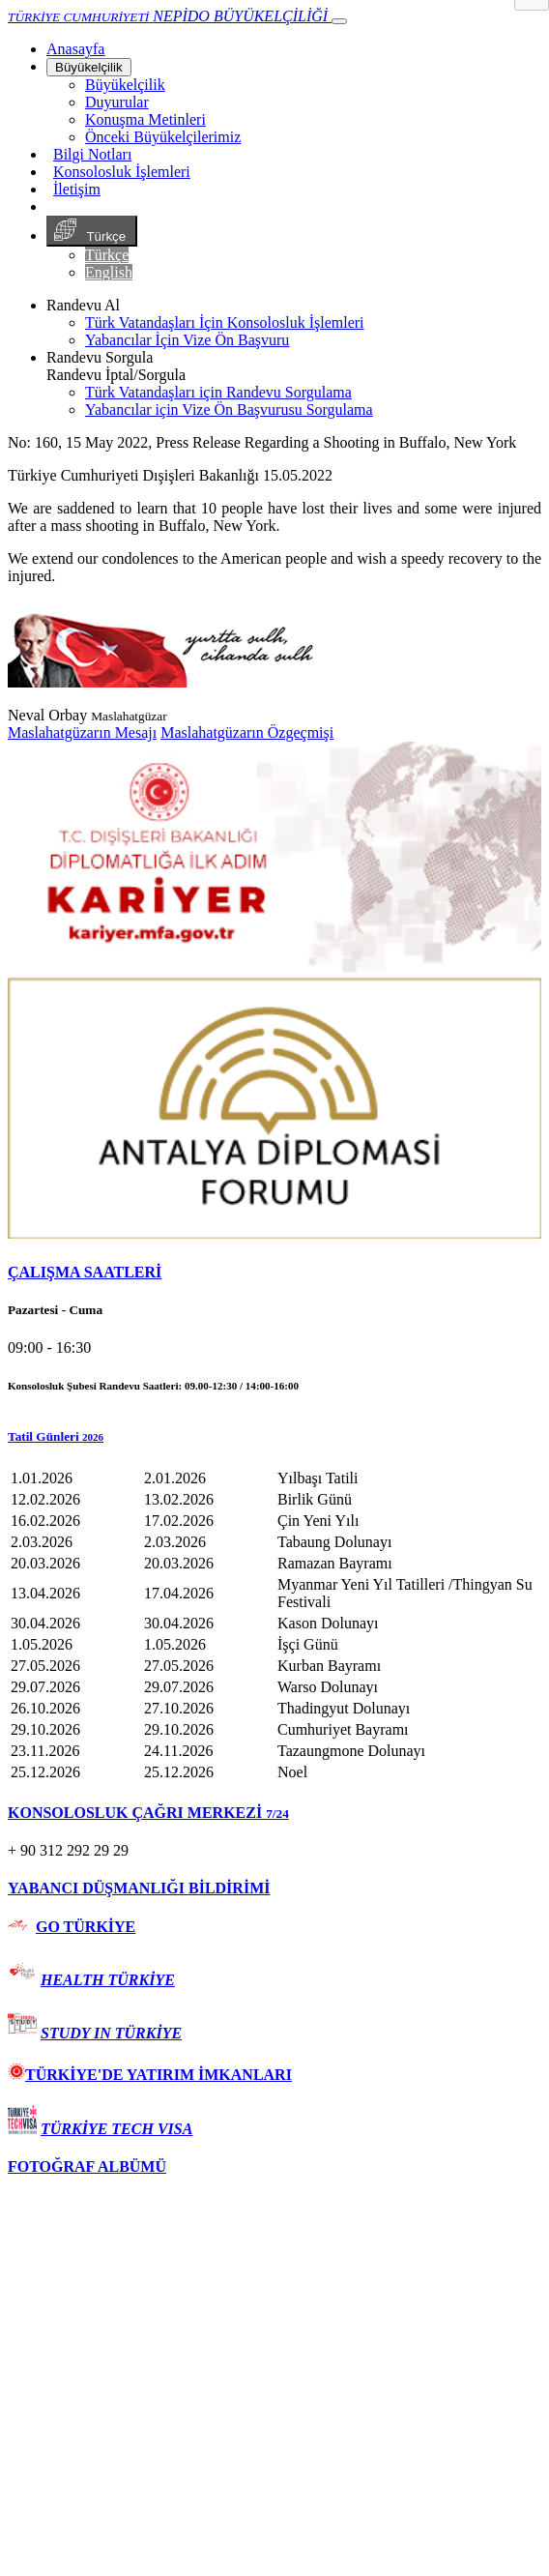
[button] (274, 1437)
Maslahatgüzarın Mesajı (82, 732)
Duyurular (117, 102)
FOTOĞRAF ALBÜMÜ (87, 2166)
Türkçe (92, 231)
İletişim (77, 189)
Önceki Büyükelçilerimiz (163, 137)
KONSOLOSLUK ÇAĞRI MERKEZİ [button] (148, 1812)
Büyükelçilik (89, 67)
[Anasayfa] (75, 49)
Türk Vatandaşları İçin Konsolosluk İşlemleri (224, 322)
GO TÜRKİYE (85, 1926)
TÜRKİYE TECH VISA (116, 2129)
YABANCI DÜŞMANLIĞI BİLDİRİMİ (139, 1888)
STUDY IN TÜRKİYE (111, 2033)
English (108, 272)
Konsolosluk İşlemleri (121, 171)
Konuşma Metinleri (145, 119)
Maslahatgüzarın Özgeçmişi (246, 732)
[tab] (274, 1272)
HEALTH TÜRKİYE (108, 1980)
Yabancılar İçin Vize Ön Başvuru (187, 340)
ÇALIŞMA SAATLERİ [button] (84, 1272)
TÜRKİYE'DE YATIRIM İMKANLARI (150, 2074)
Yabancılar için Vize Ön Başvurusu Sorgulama (229, 409)
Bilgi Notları (92, 154)
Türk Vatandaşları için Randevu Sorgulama (218, 392)
